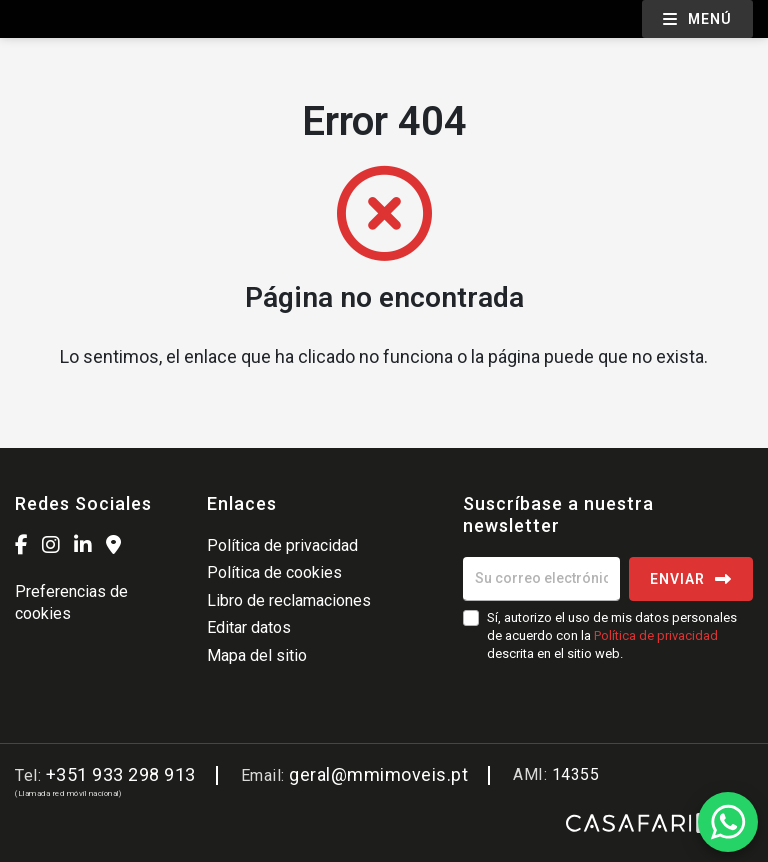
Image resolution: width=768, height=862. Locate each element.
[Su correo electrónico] (541, 579)
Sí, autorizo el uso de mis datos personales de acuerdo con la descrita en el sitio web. (612, 635)
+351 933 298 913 (121, 774)
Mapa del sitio (257, 655)
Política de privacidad (282, 545)
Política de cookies (274, 572)
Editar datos (249, 627)
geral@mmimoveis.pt (378, 774)
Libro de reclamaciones (289, 600)
